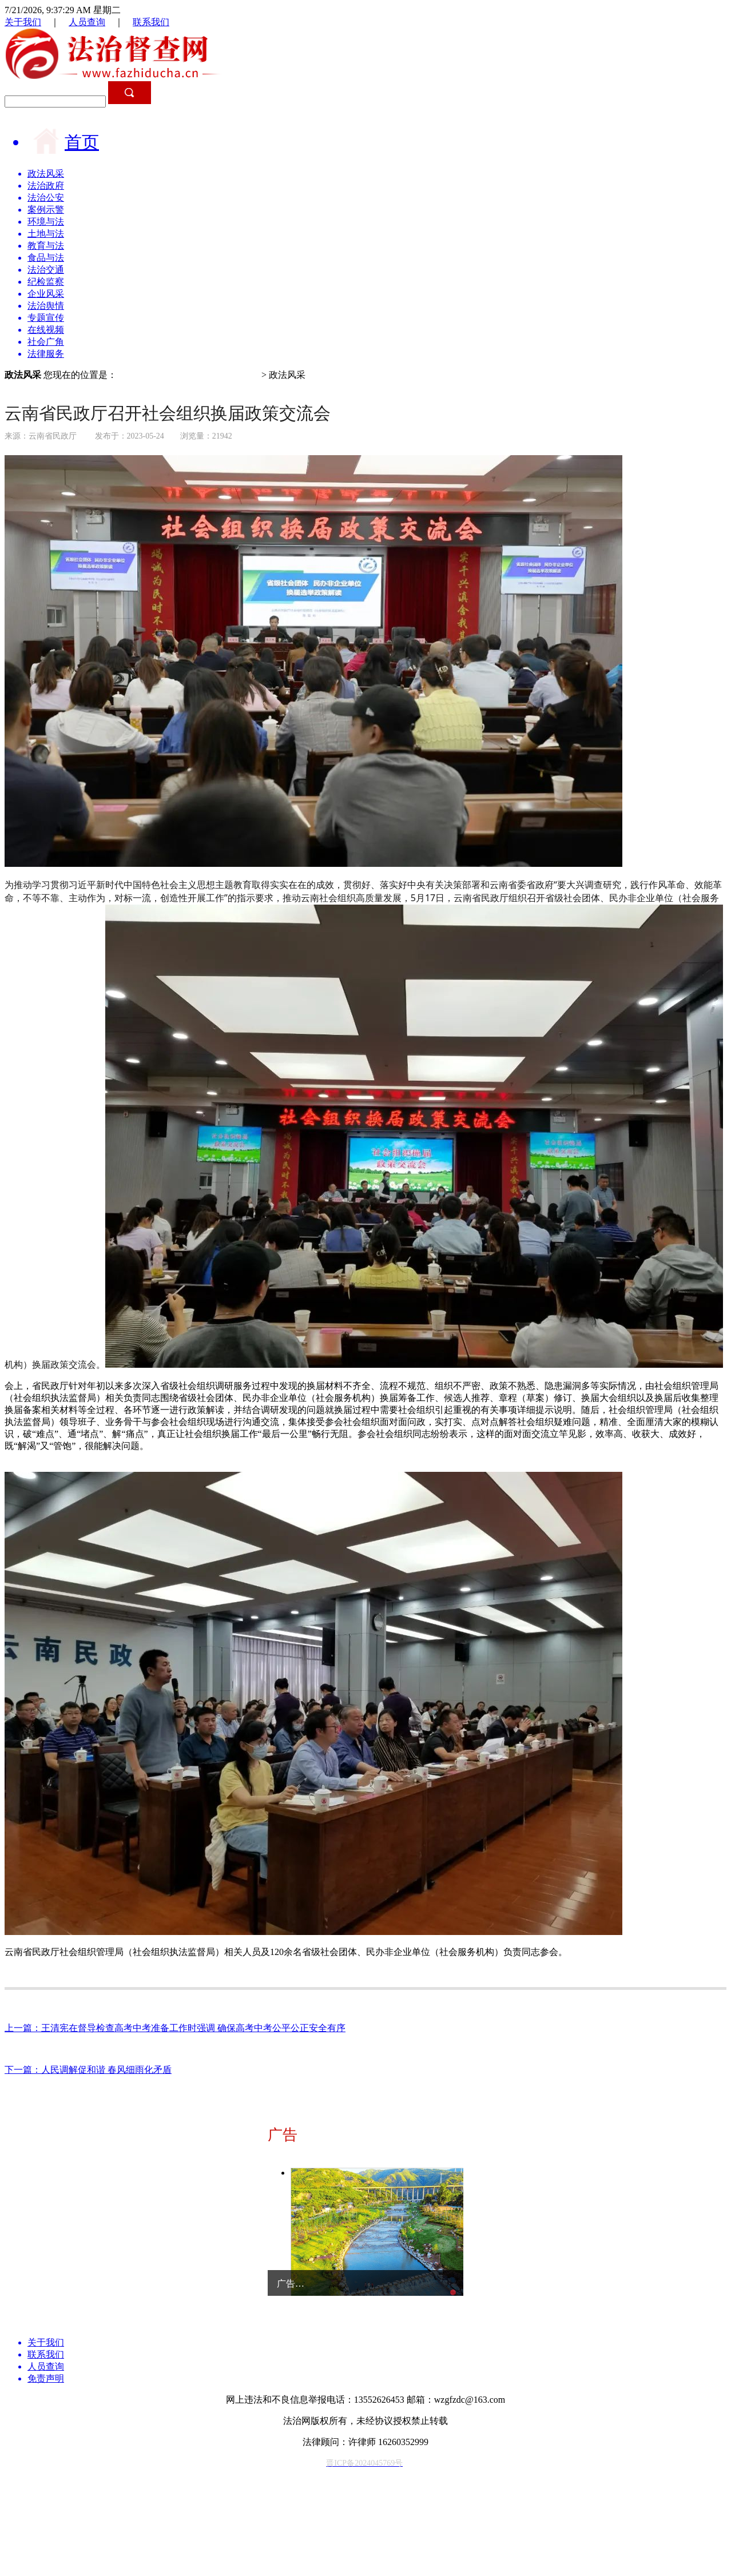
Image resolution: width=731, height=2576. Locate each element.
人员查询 (87, 22)
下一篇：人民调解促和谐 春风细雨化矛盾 (88, 2070)
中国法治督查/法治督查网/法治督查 (188, 375)
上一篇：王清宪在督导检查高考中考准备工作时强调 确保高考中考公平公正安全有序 (175, 2028)
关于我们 (23, 22)
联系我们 (151, 22)
